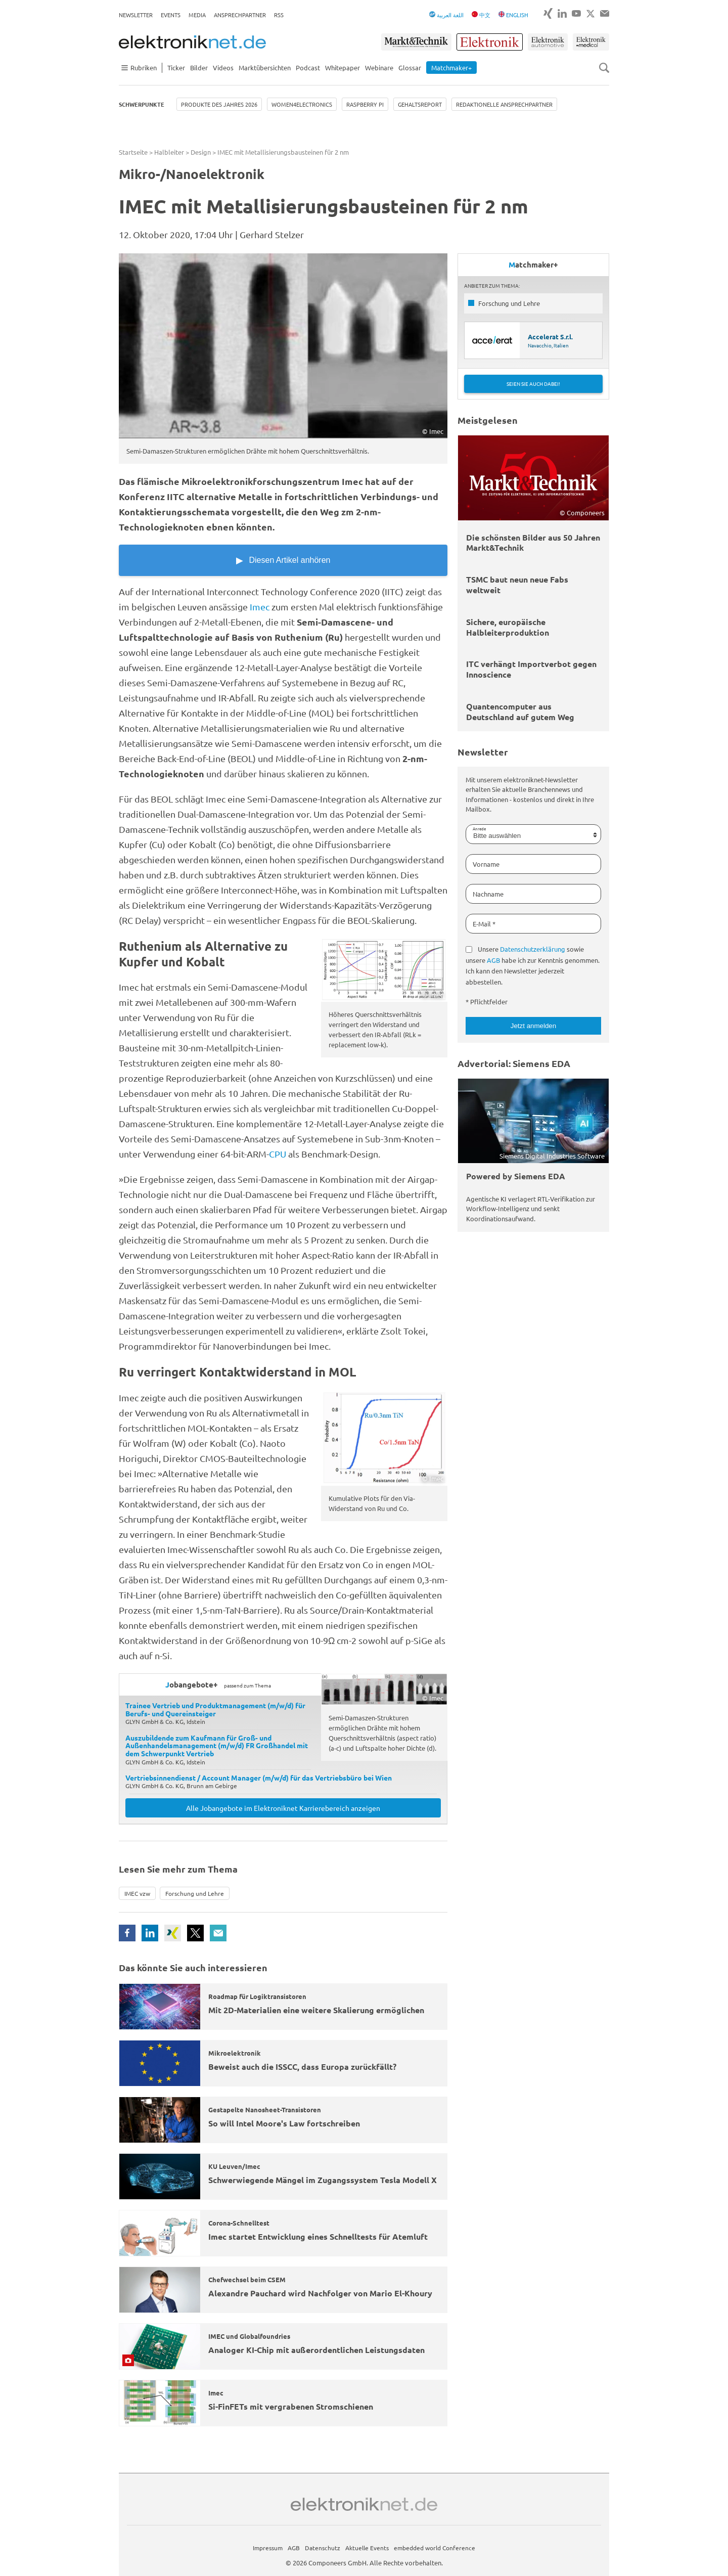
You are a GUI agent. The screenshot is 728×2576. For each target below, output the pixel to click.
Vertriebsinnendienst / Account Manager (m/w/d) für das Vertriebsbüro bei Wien (258, 1777)
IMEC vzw (137, 1893)
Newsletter (136, 15)
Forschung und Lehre (194, 1893)
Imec (259, 606)
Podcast (308, 67)
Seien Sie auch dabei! (533, 383)
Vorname (486, 864)
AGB (493, 960)
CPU (277, 1153)
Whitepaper (342, 67)
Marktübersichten (265, 67)
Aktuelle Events (367, 2548)
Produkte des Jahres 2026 (219, 104)
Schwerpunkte (141, 104)
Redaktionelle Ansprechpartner (504, 104)
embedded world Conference (434, 2548)
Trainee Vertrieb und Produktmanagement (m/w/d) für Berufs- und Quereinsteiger (215, 1709)
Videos (223, 67)
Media (197, 15)
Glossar (409, 67)
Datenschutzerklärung (532, 949)
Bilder (199, 67)
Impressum (268, 2548)
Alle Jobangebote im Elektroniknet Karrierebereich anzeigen (283, 1807)
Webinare (379, 67)
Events (170, 15)
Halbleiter (169, 152)
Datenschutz (322, 2548)
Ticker (176, 67)
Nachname (488, 894)
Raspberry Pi (365, 104)
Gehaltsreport (420, 104)
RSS (279, 15)
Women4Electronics (301, 104)
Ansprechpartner (240, 15)
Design (201, 152)
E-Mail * (484, 923)
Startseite (133, 152)
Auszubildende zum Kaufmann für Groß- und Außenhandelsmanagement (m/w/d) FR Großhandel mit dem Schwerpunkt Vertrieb (216, 1745)
